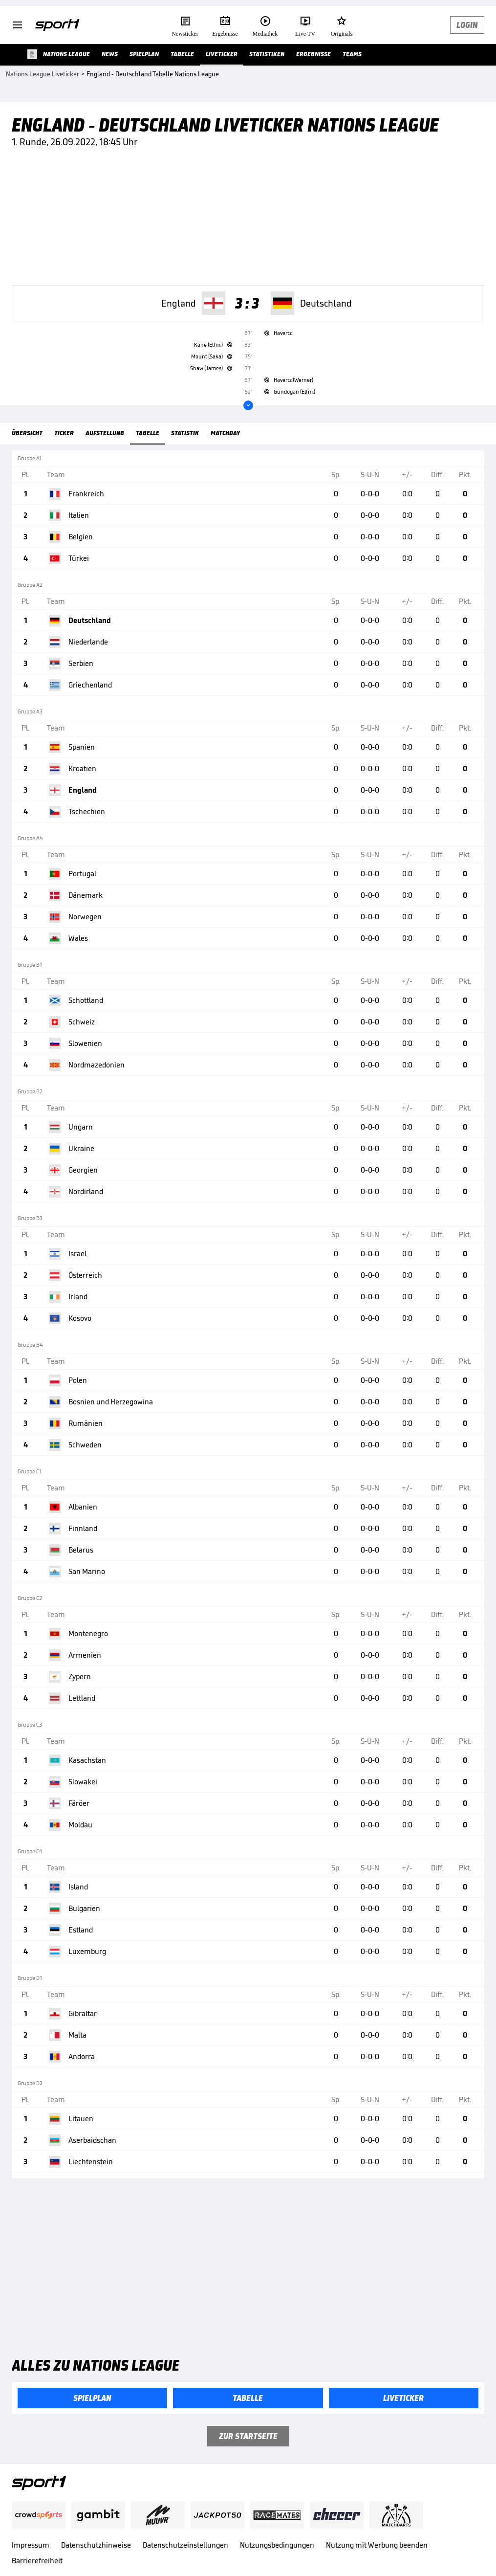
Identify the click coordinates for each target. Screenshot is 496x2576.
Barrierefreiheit (37, 2560)
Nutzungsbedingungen (277, 2545)
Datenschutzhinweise (96, 2545)
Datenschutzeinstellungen (185, 2545)
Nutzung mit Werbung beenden (377, 2545)
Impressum (30, 2545)
